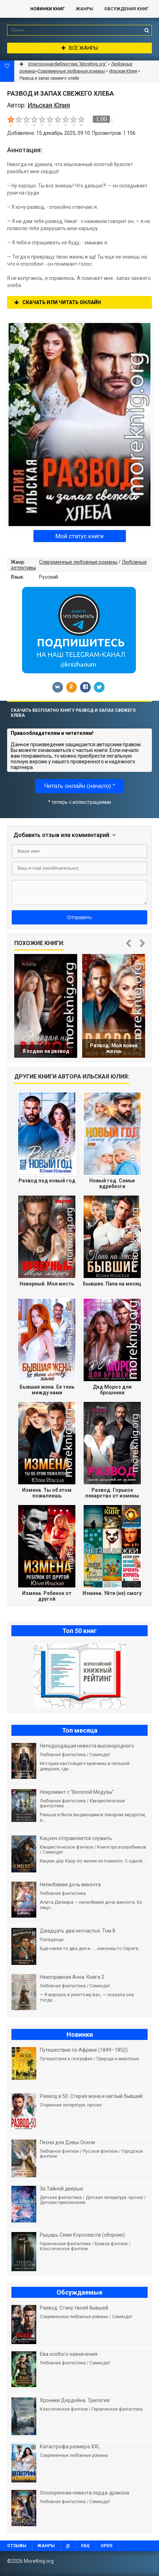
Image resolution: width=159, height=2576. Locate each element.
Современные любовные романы (78, 562)
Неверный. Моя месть (47, 1284)
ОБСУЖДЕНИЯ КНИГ (126, 8)
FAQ (85, 2545)
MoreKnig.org (11, 9)
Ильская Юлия (123, 71)
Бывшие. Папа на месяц (112, 1284)
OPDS (106, 2545)
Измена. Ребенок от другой (46, 1596)
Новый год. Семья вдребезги (112, 1183)
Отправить (79, 917)
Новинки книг (47, 8)
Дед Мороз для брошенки (112, 1389)
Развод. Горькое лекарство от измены (112, 1493)
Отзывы (16, 2545)
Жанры (84, 8)
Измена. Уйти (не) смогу (112, 1593)
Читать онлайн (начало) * (79, 786)
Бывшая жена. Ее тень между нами (47, 1389)
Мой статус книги (79, 536)
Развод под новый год (46, 1180)
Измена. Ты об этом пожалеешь (46, 1493)
